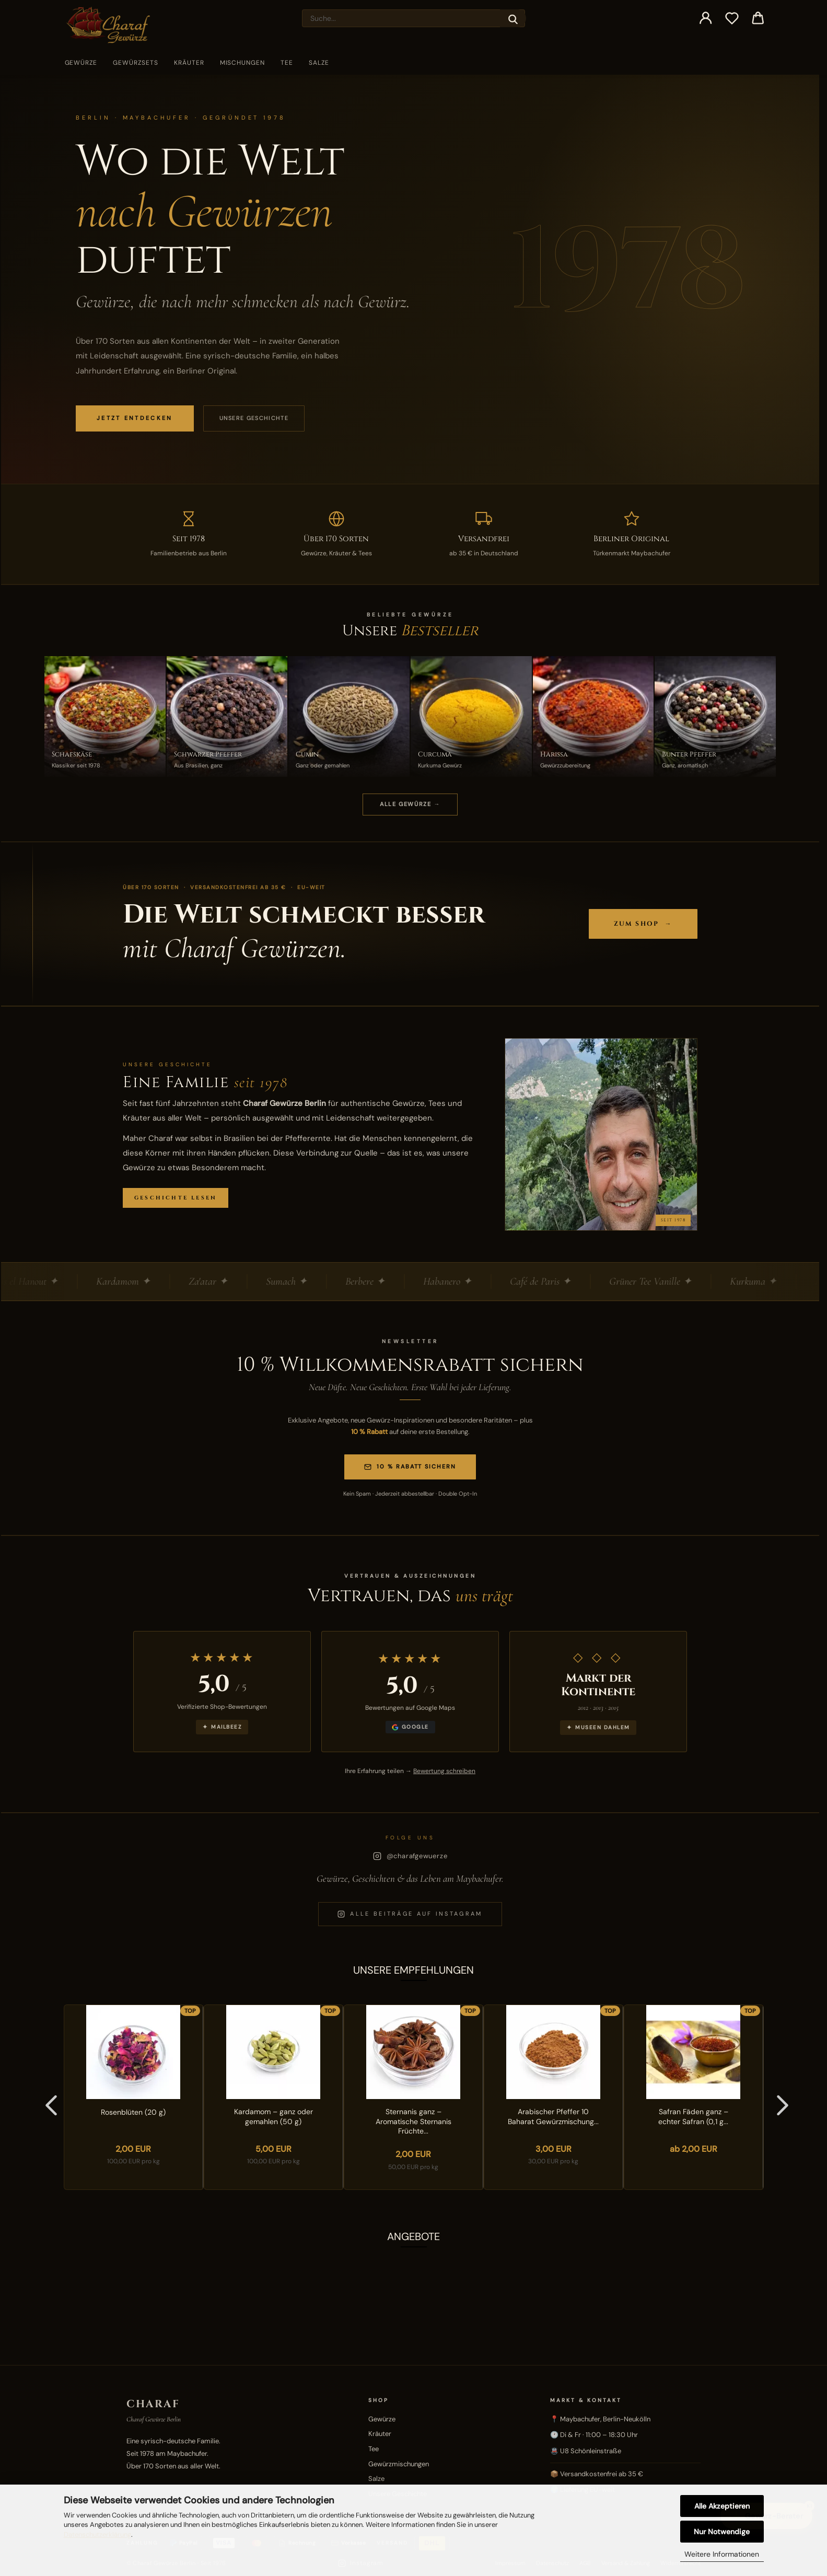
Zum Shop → (643, 923)
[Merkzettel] (732, 18)
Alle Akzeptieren (722, 2506)
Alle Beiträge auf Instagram (409, 1914)
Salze (319, 63)
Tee (287, 63)
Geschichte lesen (175, 1198)
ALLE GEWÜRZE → (410, 804)
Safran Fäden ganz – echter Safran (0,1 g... (693, 2116)
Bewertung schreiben (444, 1771)
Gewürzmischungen (398, 2464)
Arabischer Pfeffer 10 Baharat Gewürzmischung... (553, 2116)
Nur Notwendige (722, 2531)
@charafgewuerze (410, 1855)
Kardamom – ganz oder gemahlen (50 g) (273, 2116)
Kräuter (189, 63)
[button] (706, 18)
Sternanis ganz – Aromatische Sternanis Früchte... (413, 2121)
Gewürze (81, 63)
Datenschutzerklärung (97, 2534)
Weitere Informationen (721, 2554)
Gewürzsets (135, 63)
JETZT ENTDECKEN (135, 418)
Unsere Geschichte (253, 418)
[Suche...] (513, 18)
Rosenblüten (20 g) (133, 2112)
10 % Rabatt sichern (410, 1467)
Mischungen (242, 63)
